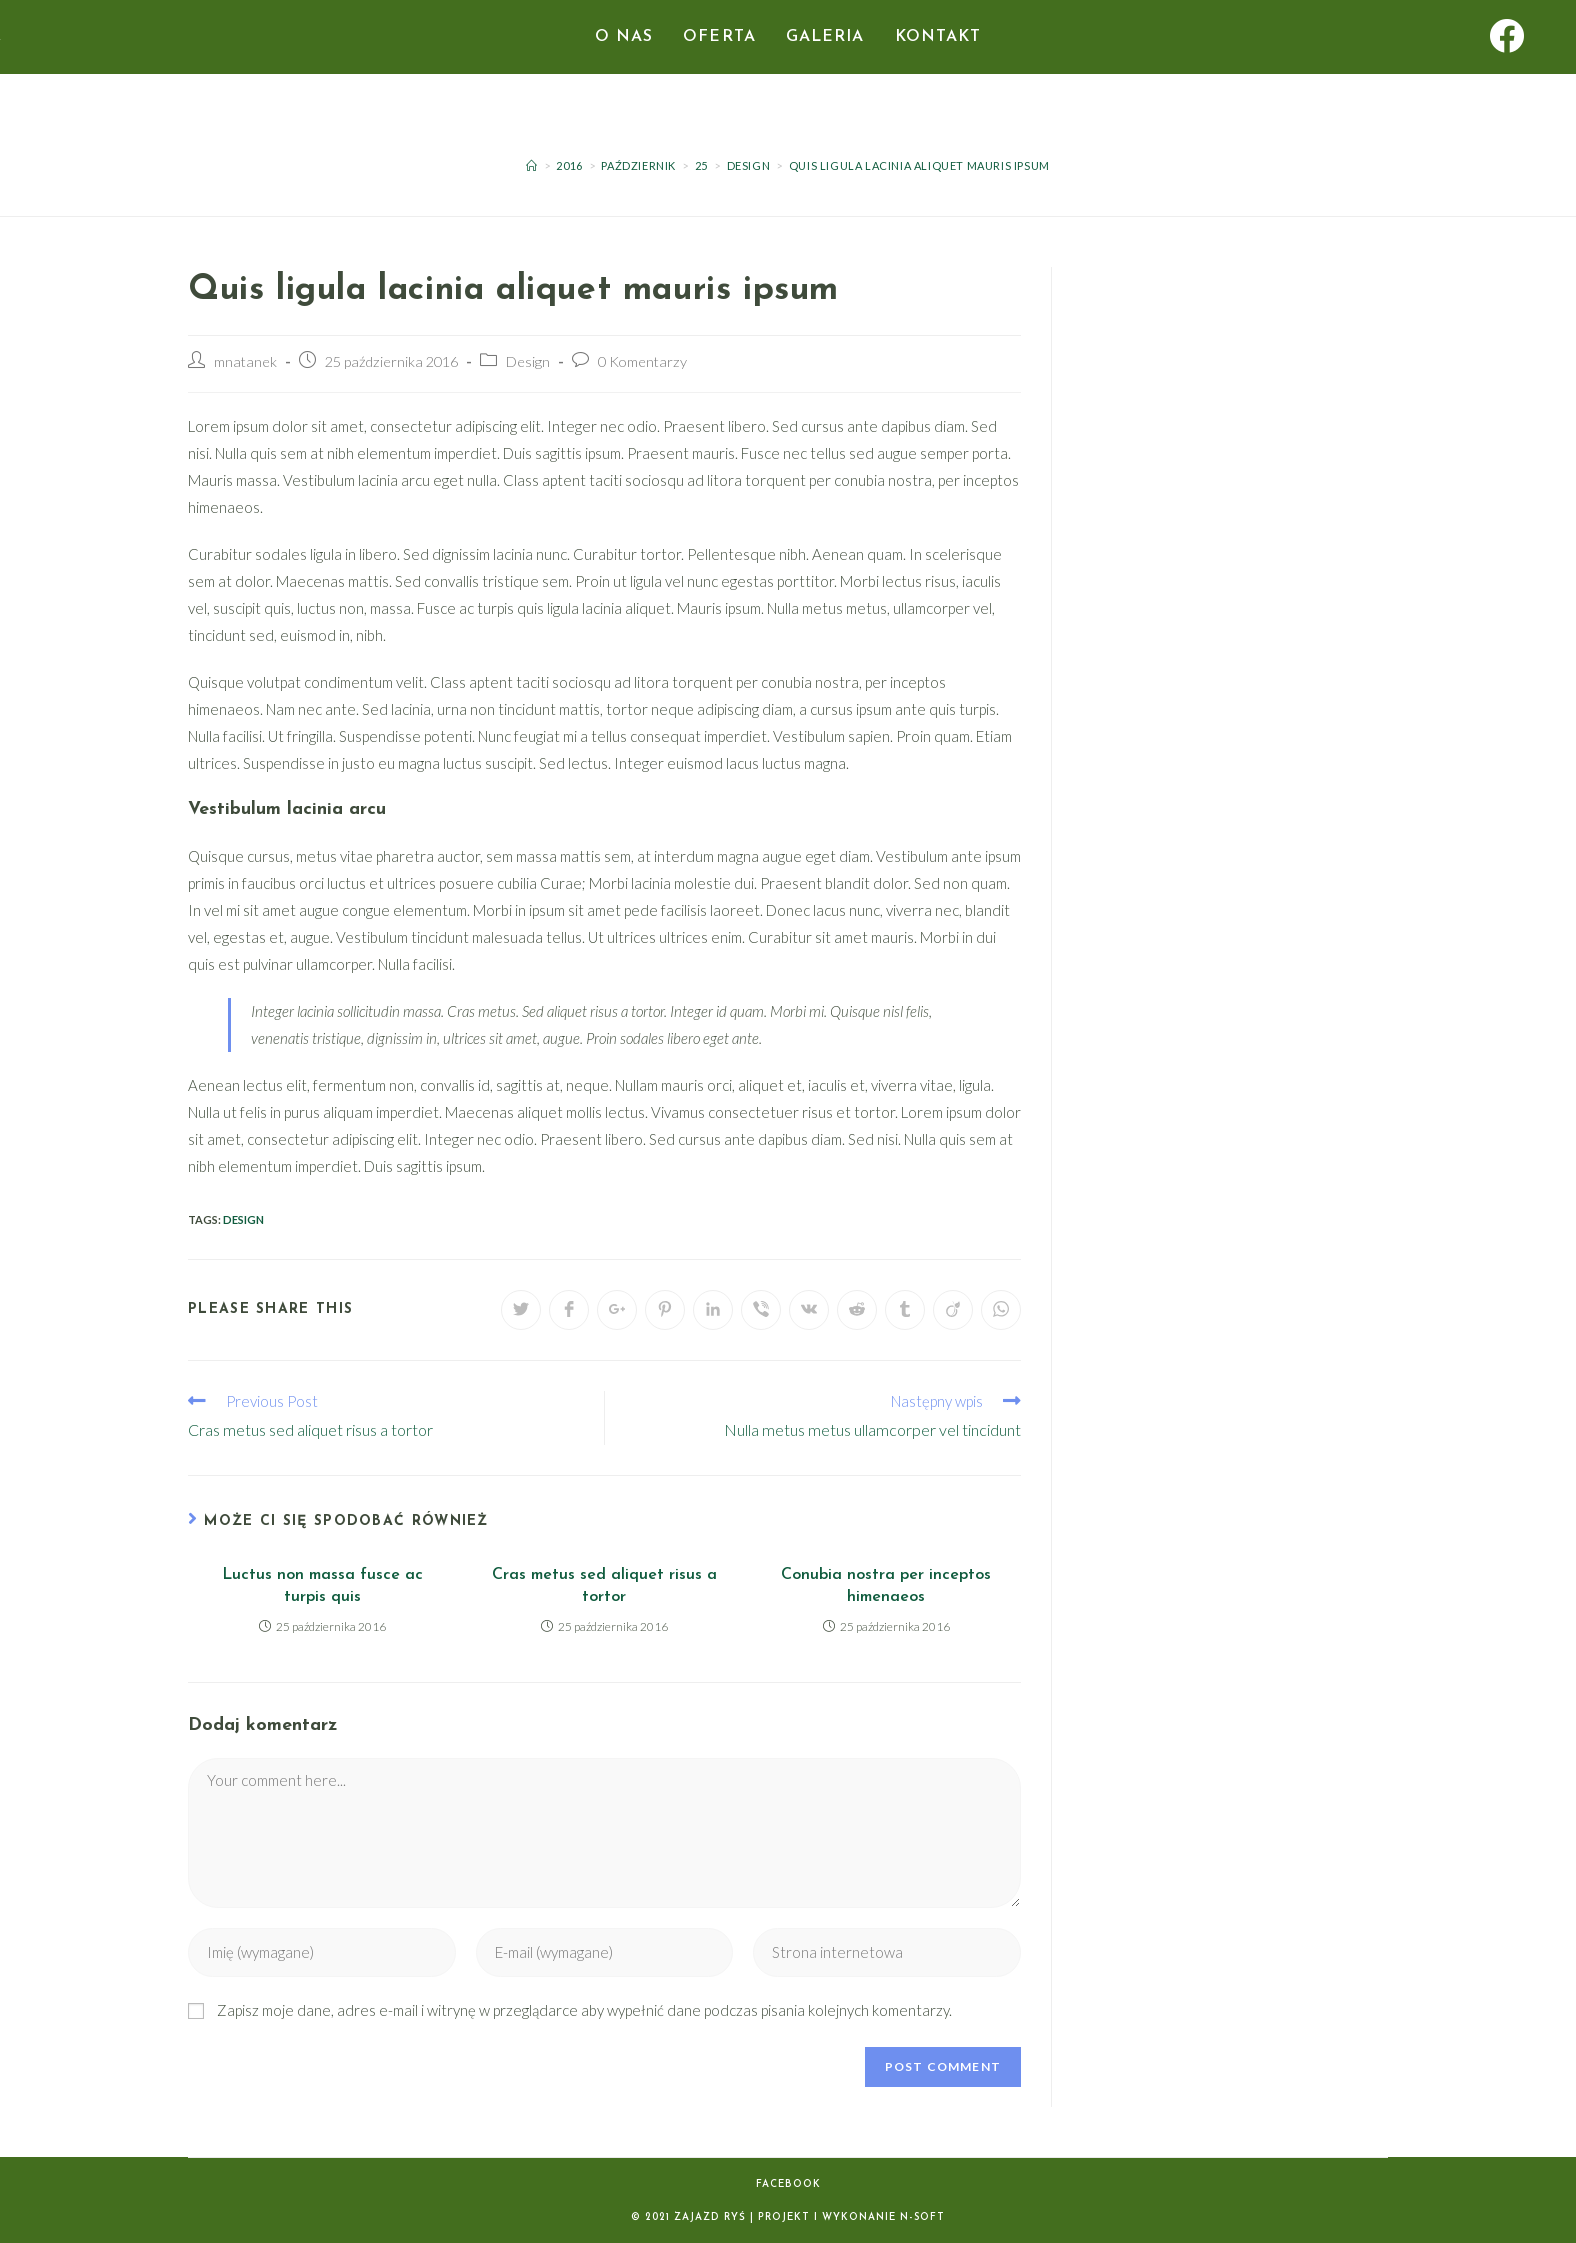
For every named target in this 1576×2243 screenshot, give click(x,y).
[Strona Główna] (532, 165)
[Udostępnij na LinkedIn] (713, 1310)
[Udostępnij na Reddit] (857, 1310)
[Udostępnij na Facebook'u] (569, 1310)
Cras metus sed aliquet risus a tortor (604, 1586)
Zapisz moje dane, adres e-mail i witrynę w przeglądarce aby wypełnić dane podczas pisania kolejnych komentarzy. (584, 2010)
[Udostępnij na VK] (809, 1310)
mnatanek (245, 361)
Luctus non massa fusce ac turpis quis (322, 1586)
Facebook (788, 2184)
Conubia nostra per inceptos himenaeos (886, 1586)
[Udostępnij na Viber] (761, 1310)
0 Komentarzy (642, 361)
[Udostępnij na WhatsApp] (1001, 1310)
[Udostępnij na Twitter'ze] (521, 1310)
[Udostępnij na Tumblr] (905, 1310)
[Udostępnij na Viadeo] (953, 1310)
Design (528, 361)
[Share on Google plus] (617, 1310)
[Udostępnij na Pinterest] (665, 1310)
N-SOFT (922, 2217)
